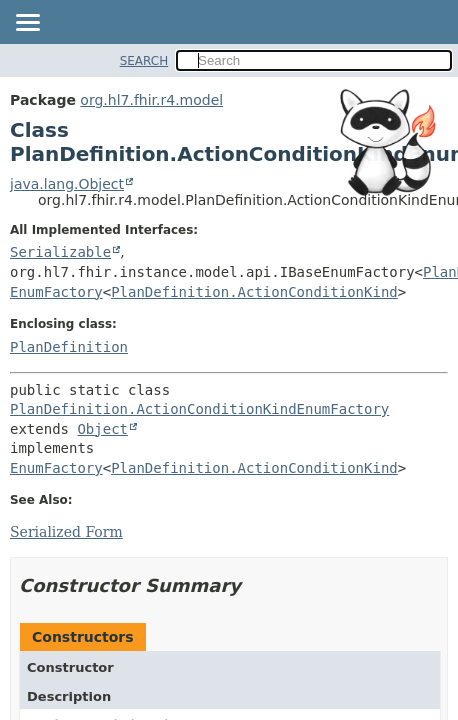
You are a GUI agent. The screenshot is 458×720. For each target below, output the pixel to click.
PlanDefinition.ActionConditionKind (254, 292)
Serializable (60, 252)
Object (102, 429)
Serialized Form (66, 532)
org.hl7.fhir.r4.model (151, 100)
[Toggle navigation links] (27, 24)
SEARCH (144, 61)
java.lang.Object (67, 184)
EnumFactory (56, 292)
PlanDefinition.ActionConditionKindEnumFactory (199, 409)
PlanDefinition (69, 347)
